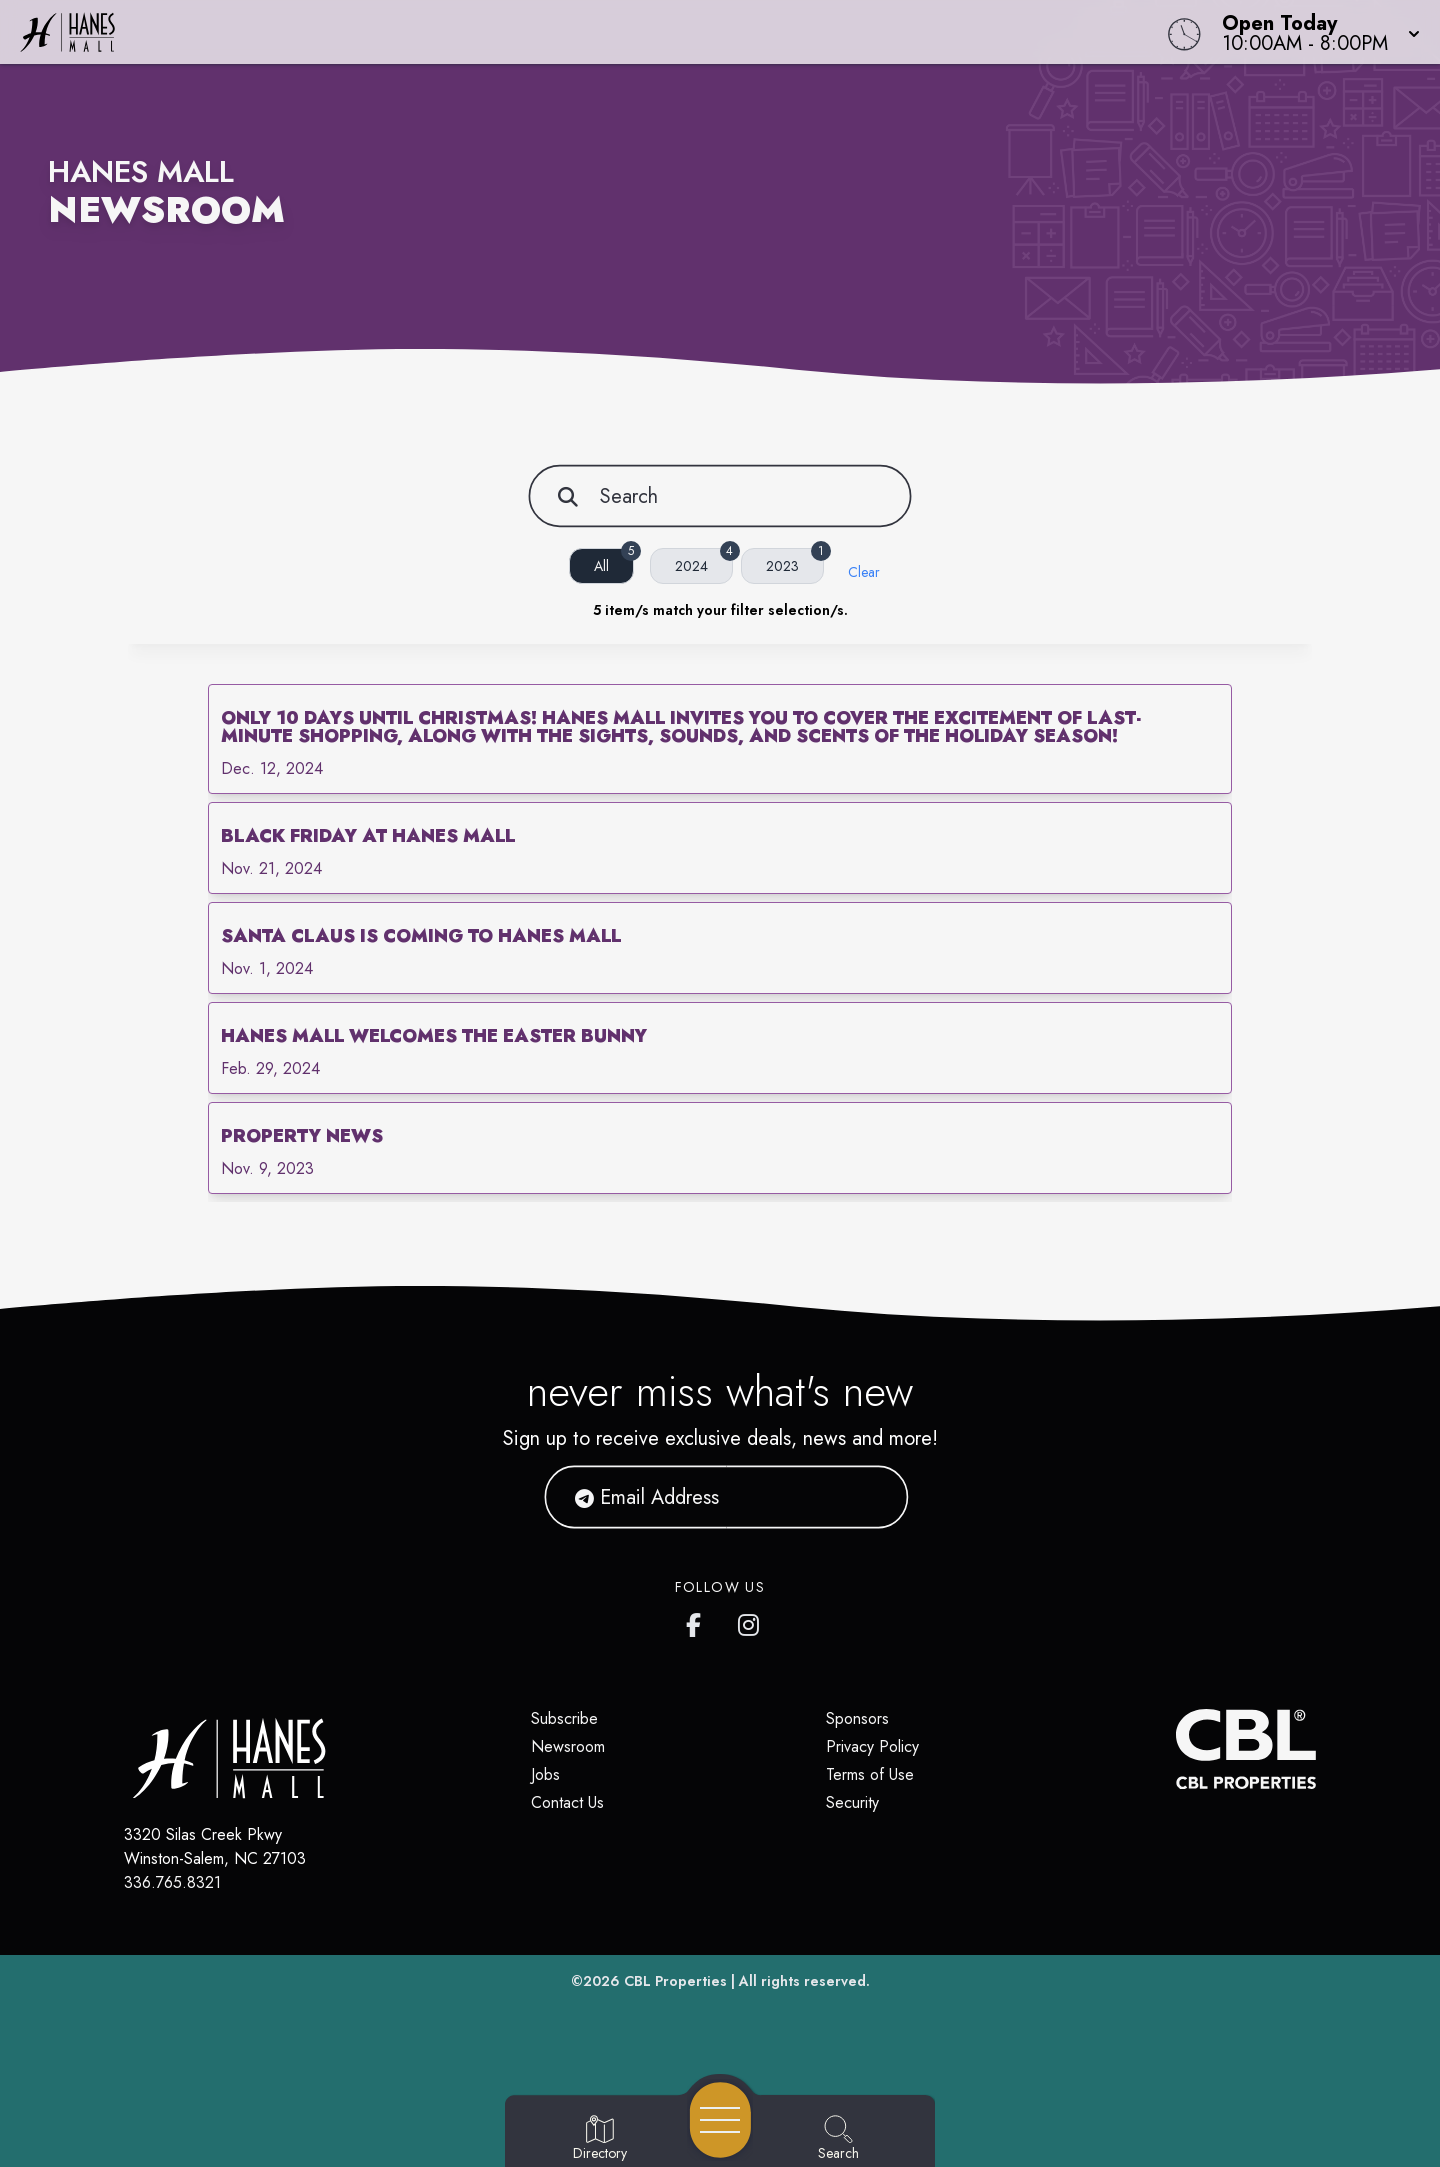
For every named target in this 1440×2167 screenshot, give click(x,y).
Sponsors (857, 1718)
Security (852, 1802)
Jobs (545, 1774)
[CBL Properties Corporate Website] (1176, 1749)
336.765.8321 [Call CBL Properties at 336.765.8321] (172, 1882)
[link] (720, 739)
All (614, 562)
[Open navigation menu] (720, 2120)
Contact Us (567, 1802)
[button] (1315, 32)
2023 (795, 562)
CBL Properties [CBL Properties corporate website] (675, 1981)
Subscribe (564, 1718)
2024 (704, 562)
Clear (864, 572)
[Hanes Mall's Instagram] (750, 1621)
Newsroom (568, 1746)
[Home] (544, 32)
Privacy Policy (872, 1746)
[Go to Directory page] (600, 2139)
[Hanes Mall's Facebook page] (698, 1621)
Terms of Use (870, 1774)
